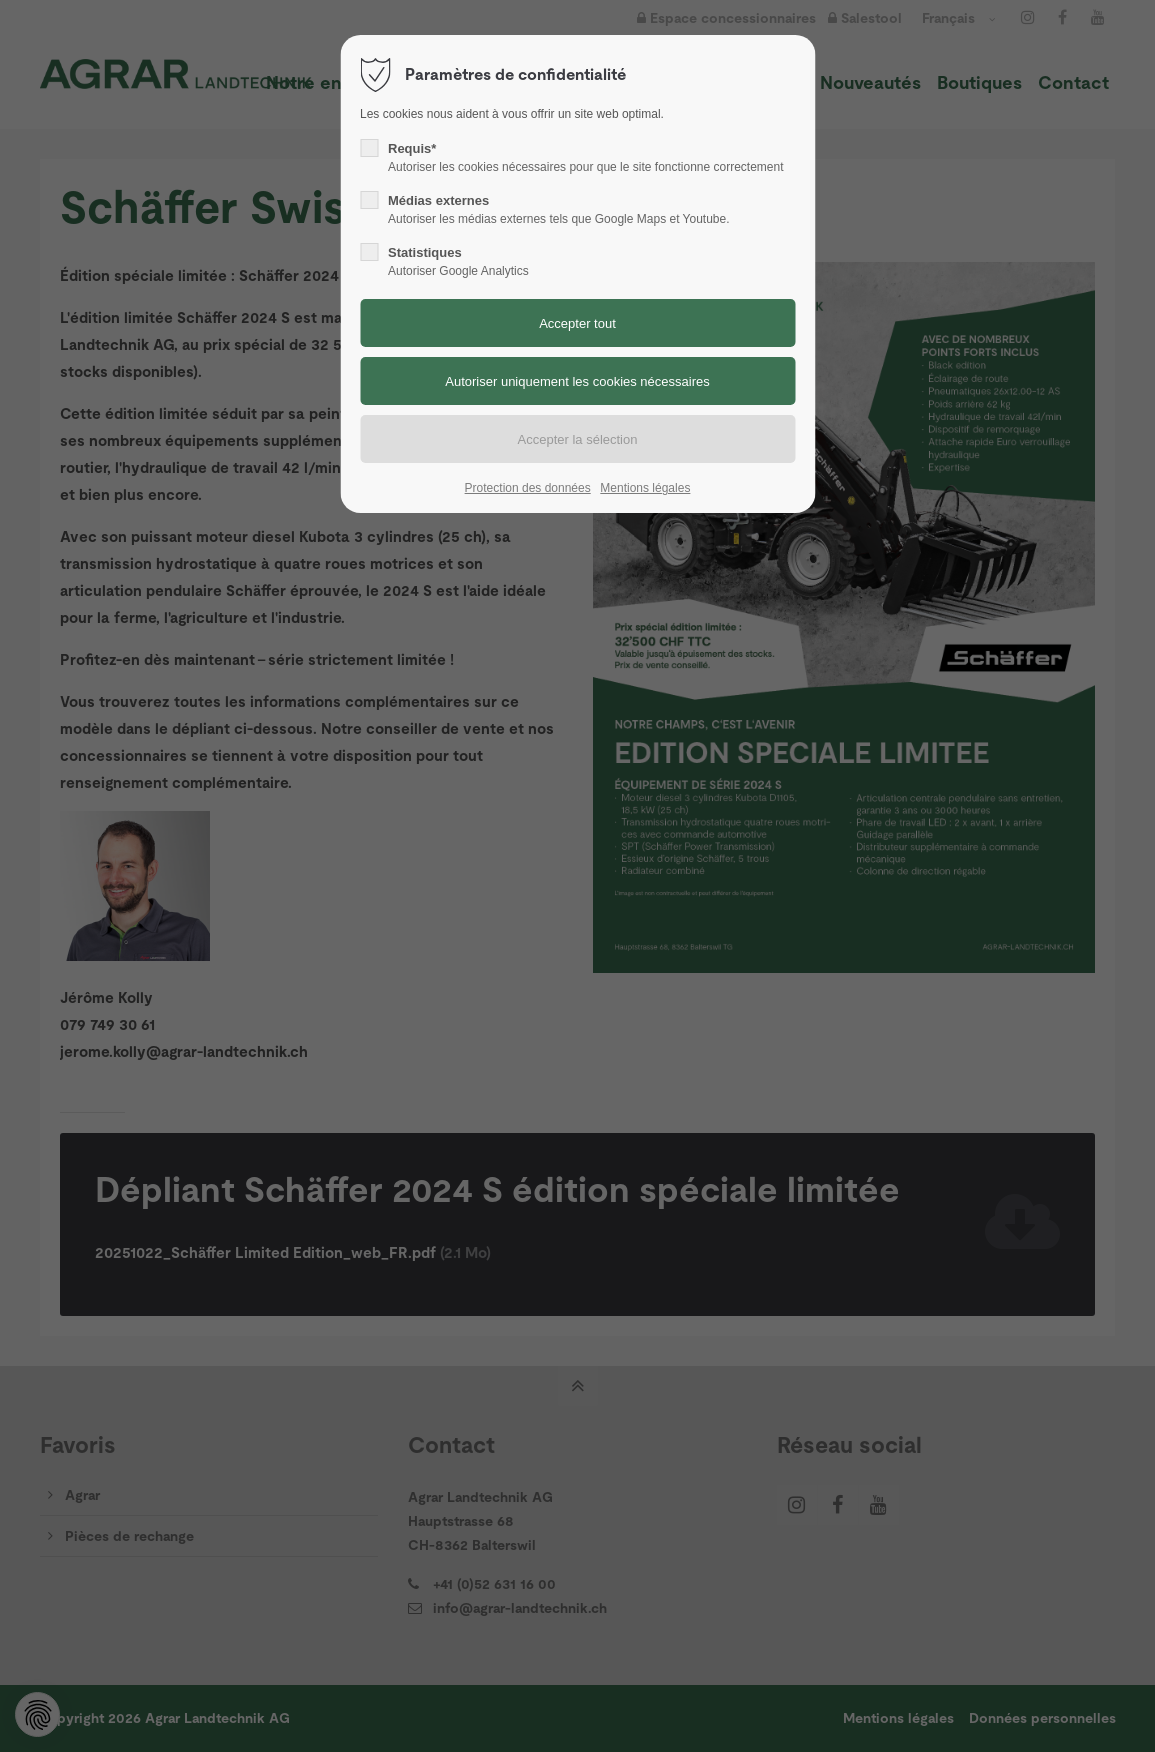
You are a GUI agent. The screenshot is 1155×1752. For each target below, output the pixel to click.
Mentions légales (645, 488)
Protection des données (528, 488)
